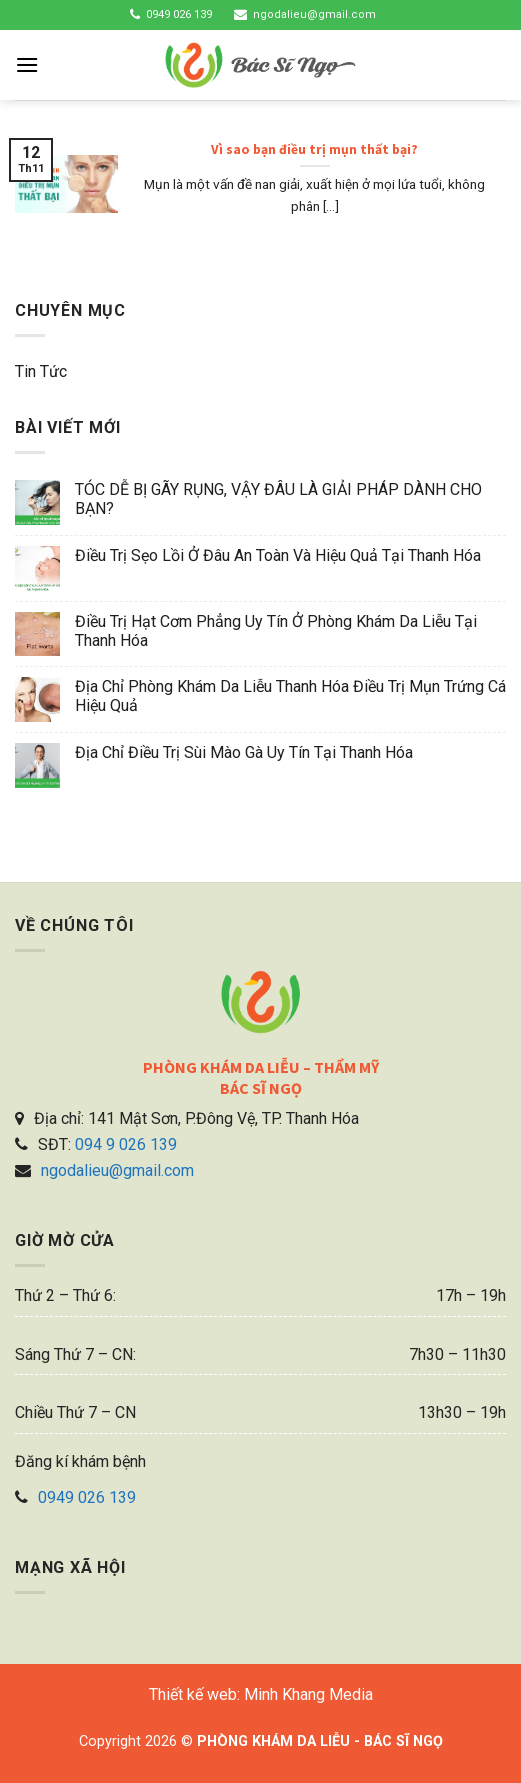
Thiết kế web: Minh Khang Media (261, 1694)
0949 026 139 (179, 14)
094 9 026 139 (126, 1144)
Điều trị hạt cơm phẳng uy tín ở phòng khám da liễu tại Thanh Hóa (276, 631)
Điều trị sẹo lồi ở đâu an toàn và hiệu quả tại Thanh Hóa (278, 555)
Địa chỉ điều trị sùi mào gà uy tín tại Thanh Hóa (244, 752)
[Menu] (27, 64)
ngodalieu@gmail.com (314, 14)
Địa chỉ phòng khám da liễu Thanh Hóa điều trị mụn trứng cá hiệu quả (290, 696)
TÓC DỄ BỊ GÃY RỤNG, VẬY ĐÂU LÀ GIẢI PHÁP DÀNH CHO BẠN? (278, 499)
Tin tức (41, 371)
